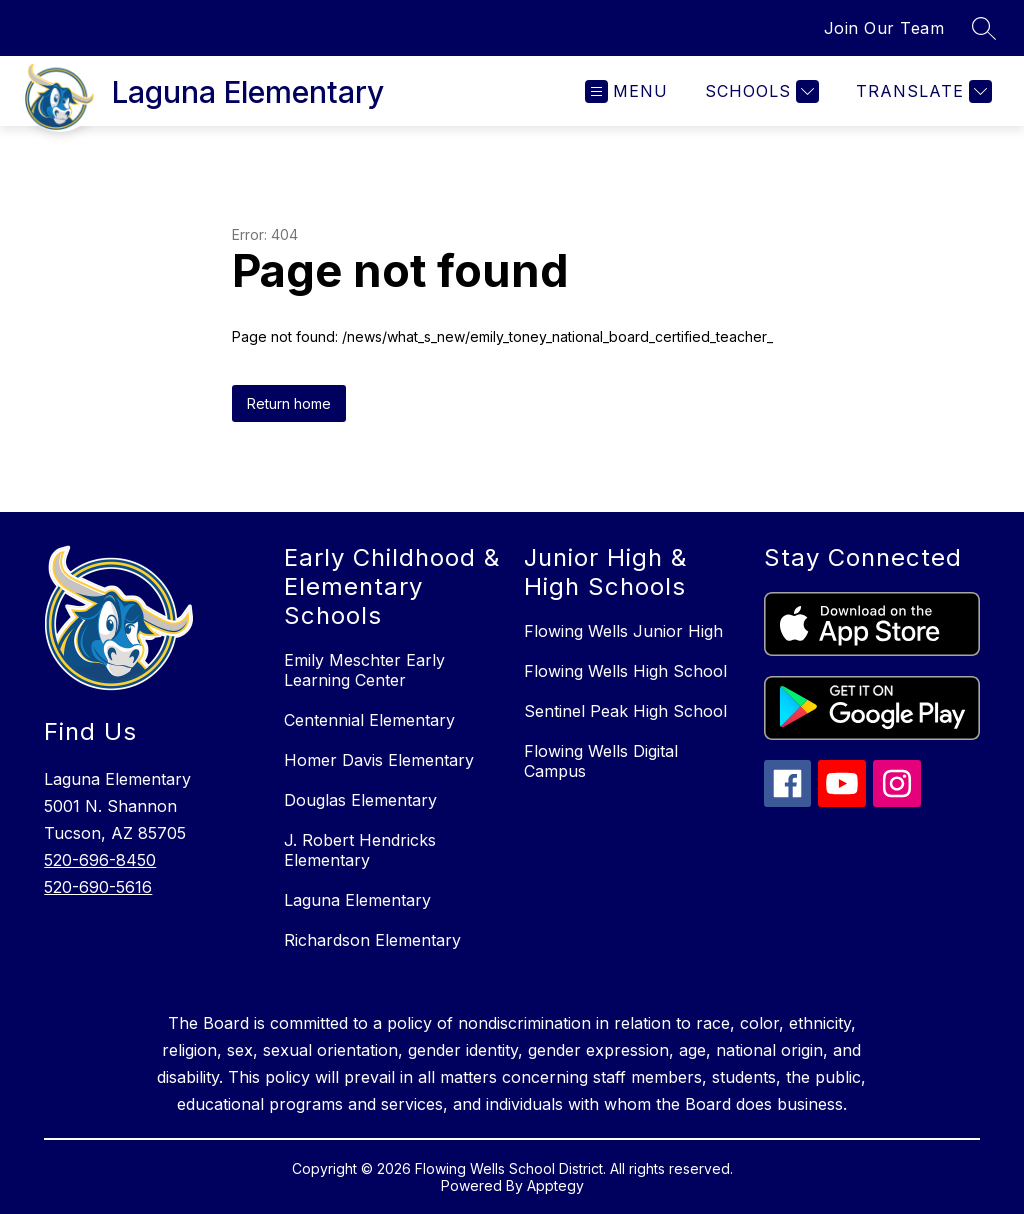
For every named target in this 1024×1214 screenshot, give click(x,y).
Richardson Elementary (372, 940)
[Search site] (984, 28)
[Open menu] (626, 91)
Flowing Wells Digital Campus (601, 761)
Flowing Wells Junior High (623, 631)
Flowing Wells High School (625, 671)
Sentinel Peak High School (625, 711)
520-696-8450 (100, 860)
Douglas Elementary (360, 800)
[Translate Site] (921, 91)
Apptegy (555, 1185)
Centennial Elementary (369, 720)
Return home (289, 403)
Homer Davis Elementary (379, 760)
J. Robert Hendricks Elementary (360, 850)
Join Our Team (884, 28)
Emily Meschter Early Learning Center (364, 670)
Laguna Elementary (357, 900)
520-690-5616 (98, 887)
